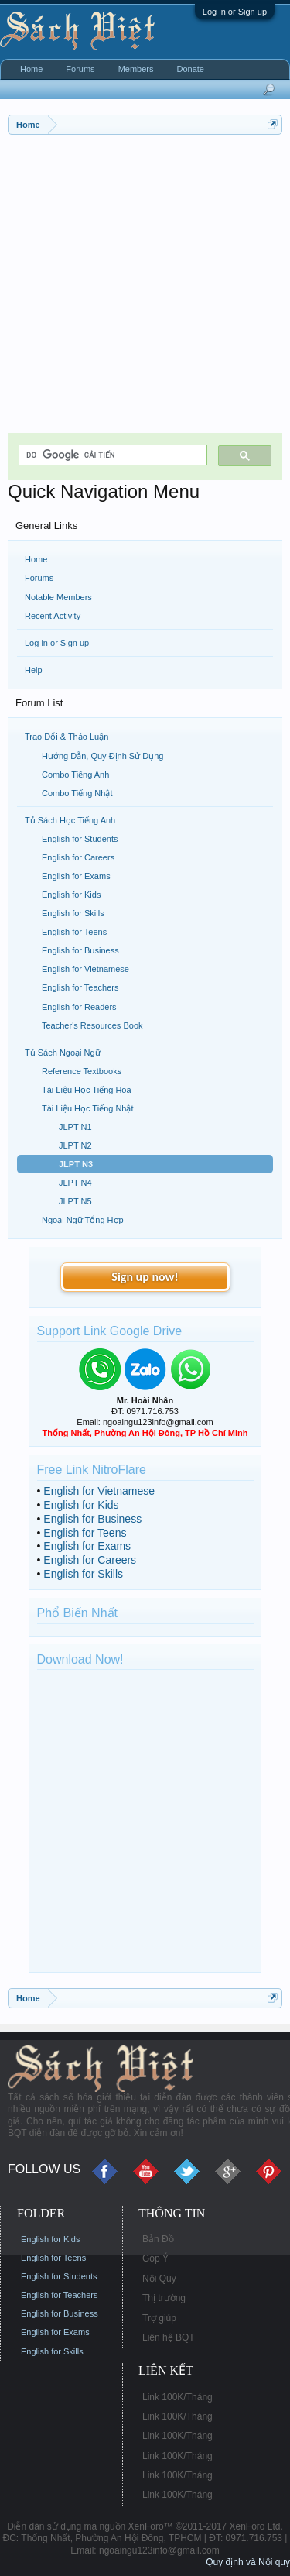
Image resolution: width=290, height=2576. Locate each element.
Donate (189, 69)
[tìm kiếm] (111, 455)
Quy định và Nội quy (248, 2562)
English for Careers (89, 1560)
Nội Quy (159, 2278)
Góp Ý (155, 2258)
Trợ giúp (159, 2318)
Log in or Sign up (235, 11)
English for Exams (87, 1546)
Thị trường (164, 2298)
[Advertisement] (145, 288)
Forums (39, 577)
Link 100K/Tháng (177, 2397)
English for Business (92, 1519)
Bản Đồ (158, 2239)
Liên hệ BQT (168, 2337)
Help (34, 670)
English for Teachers (59, 2295)
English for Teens (84, 1533)
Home (36, 559)
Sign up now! (144, 1276)
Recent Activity (52, 615)
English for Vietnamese (99, 1491)
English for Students (59, 2276)
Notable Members (58, 597)
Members (136, 69)
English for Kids (80, 1505)
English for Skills (83, 1574)
